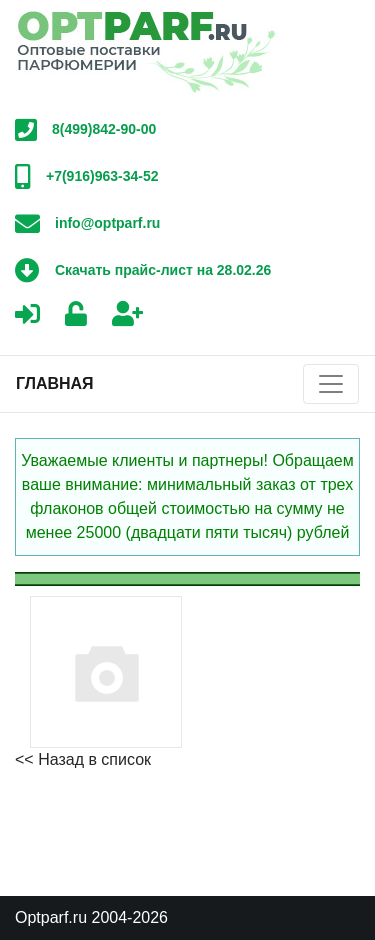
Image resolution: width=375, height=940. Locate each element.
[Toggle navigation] (331, 384)
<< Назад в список (83, 759)
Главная (55, 383)
